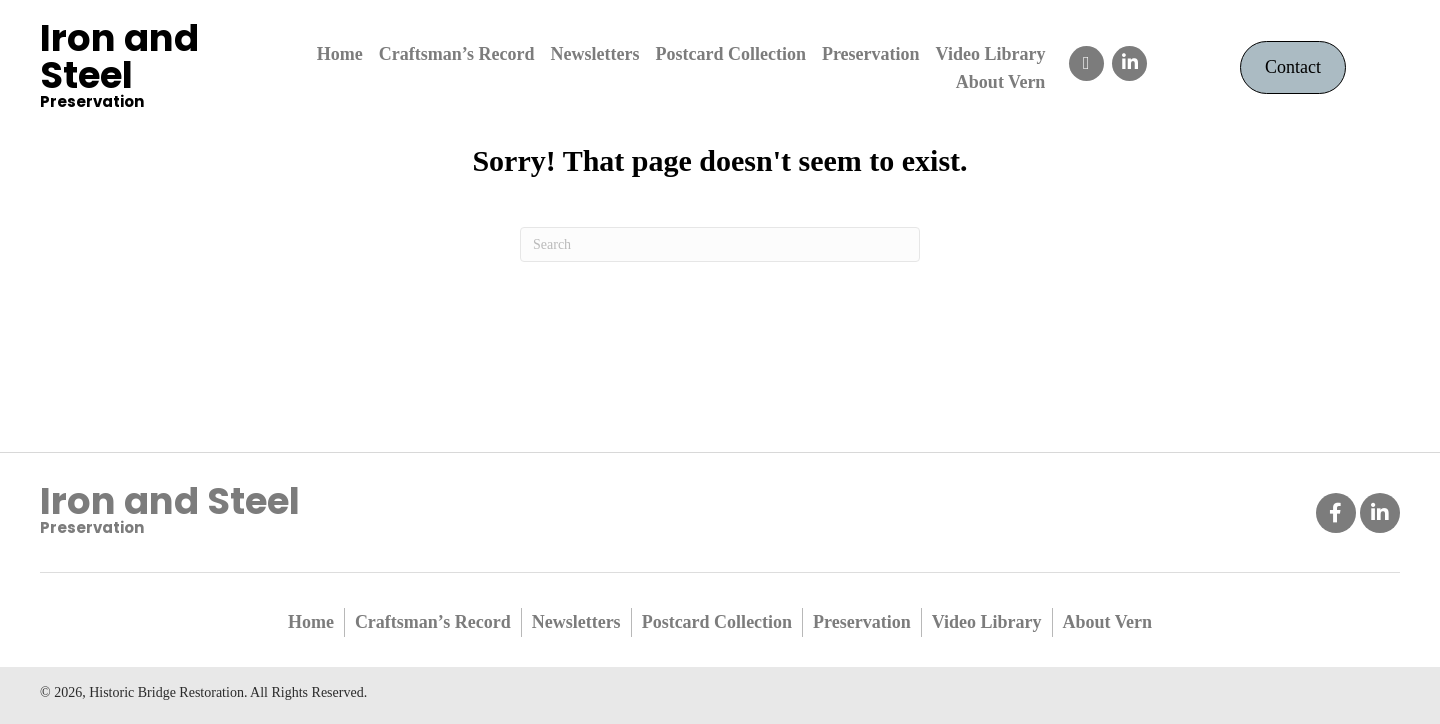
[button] (1086, 63)
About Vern (1108, 622)
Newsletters (576, 622)
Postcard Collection (717, 622)
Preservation (862, 622)
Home (311, 622)
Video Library (987, 622)
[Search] (720, 244)
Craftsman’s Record (433, 622)
